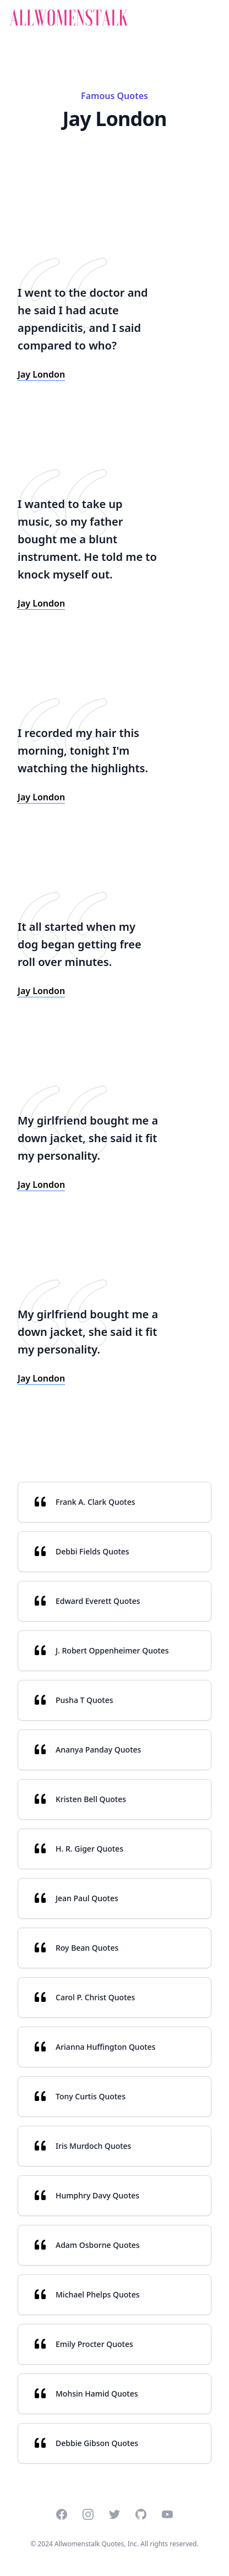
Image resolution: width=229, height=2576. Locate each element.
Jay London (41, 374)
